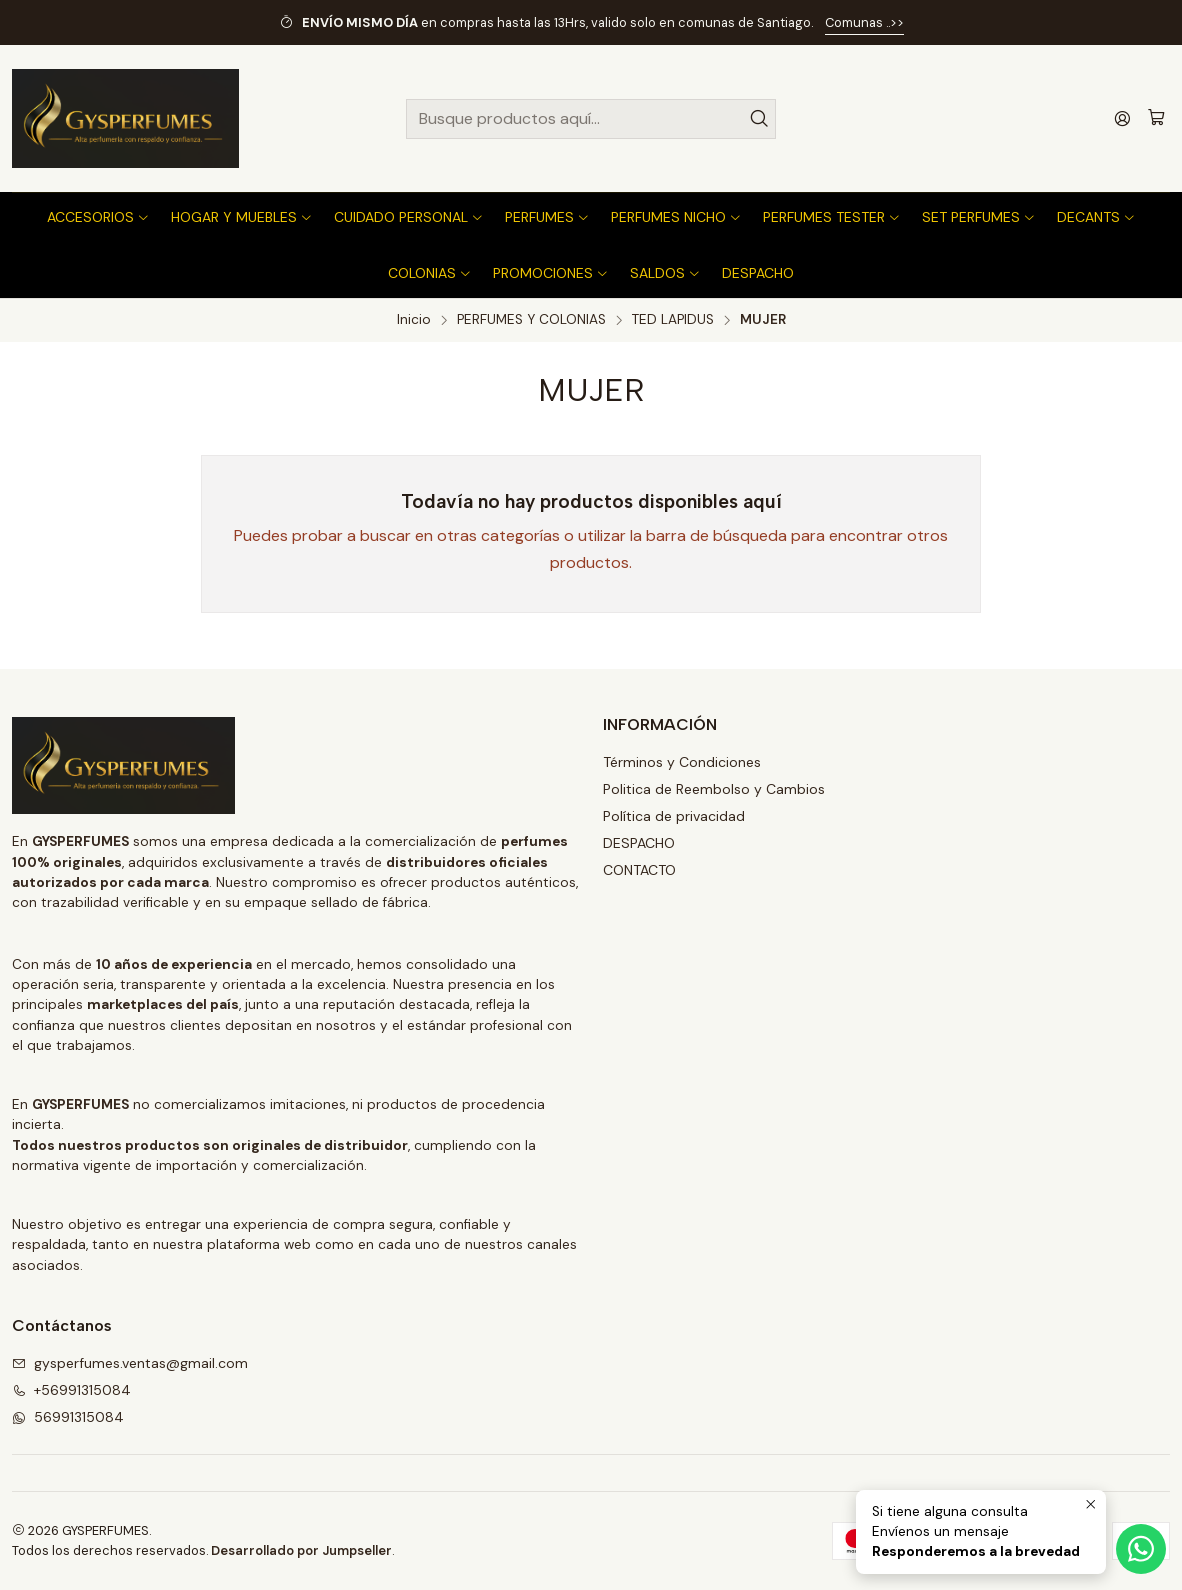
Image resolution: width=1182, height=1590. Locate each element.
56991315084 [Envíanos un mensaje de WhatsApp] (68, 1417)
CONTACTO (639, 870)
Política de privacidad (674, 816)
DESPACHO (639, 843)
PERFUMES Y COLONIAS (531, 320)
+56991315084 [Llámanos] (71, 1390)
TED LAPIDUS (673, 320)
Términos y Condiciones (682, 762)
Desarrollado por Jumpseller (301, 1550)
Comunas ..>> (864, 22)
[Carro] (1156, 118)
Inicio (414, 320)
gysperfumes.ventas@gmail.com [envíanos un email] (130, 1363)
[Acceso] (1122, 118)
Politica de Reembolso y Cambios (714, 789)
